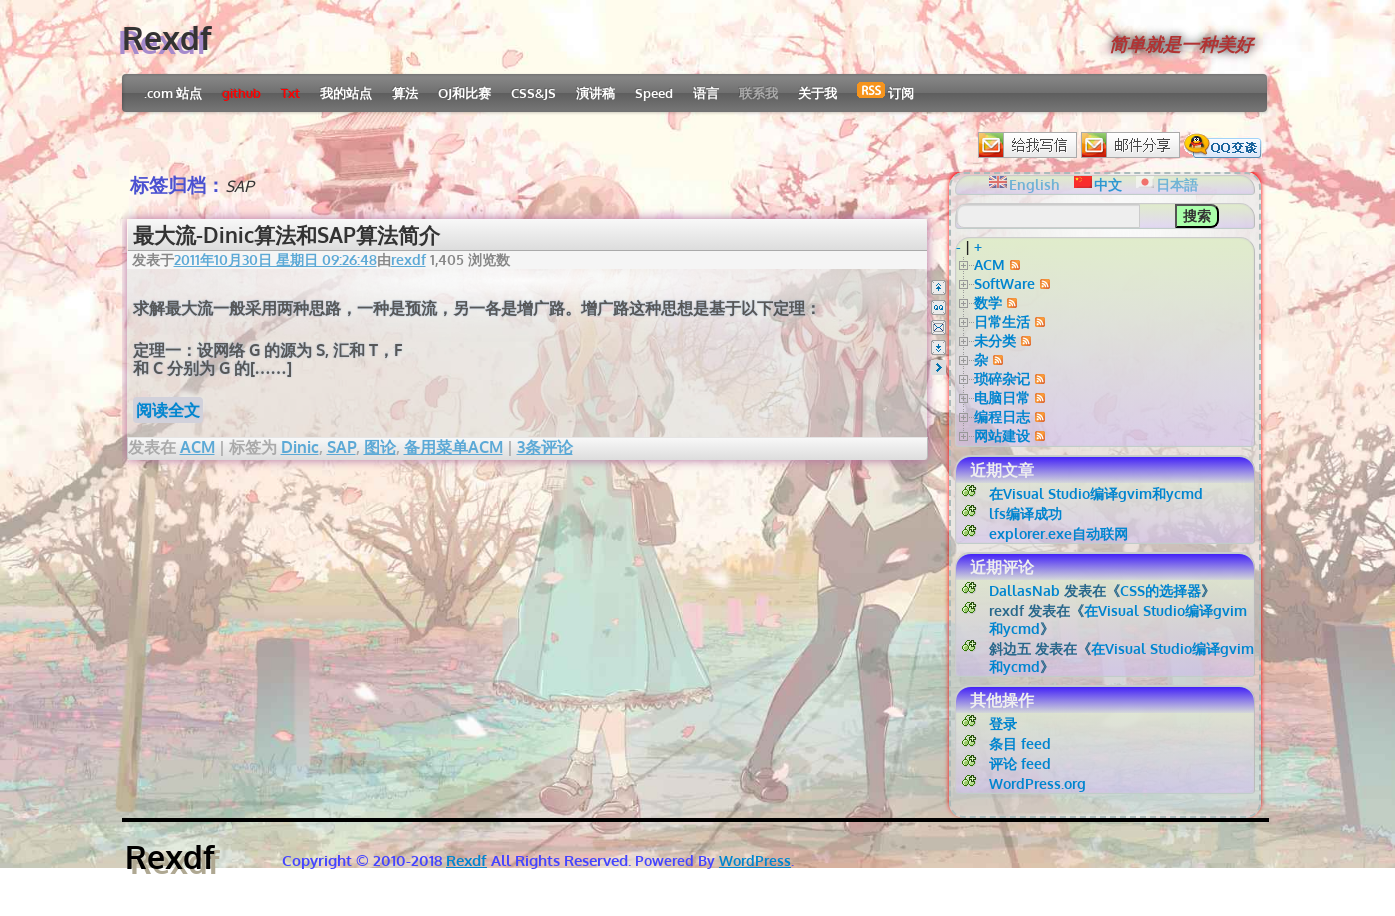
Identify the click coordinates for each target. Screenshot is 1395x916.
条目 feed (1020, 743)
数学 (988, 302)
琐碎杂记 (1002, 378)
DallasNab (1024, 590)
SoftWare (1004, 283)
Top (938, 287)
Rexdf (167, 37)
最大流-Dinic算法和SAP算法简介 (286, 234)
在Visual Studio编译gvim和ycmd (1096, 493)
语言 (706, 93)
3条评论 (545, 447)
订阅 (885, 91)
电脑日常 (1002, 397)
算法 (405, 93)
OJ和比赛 (464, 93)
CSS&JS (533, 93)
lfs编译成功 (1025, 513)
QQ (938, 307)
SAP (341, 447)
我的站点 (346, 93)
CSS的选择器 (1160, 590)
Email (938, 327)
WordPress (755, 860)
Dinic (300, 447)
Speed (654, 93)
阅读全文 (168, 410)
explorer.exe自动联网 (1058, 533)
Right (938, 367)
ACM (197, 447)
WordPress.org (1037, 783)
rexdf (408, 259)
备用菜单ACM (453, 447)
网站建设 (1002, 435)
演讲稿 (595, 93)
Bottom (938, 347)
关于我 (817, 93)
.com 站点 (173, 93)
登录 (1003, 723)
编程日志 (1002, 416)
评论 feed (1020, 763)
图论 (380, 447)
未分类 (995, 340)
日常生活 (1002, 321)
